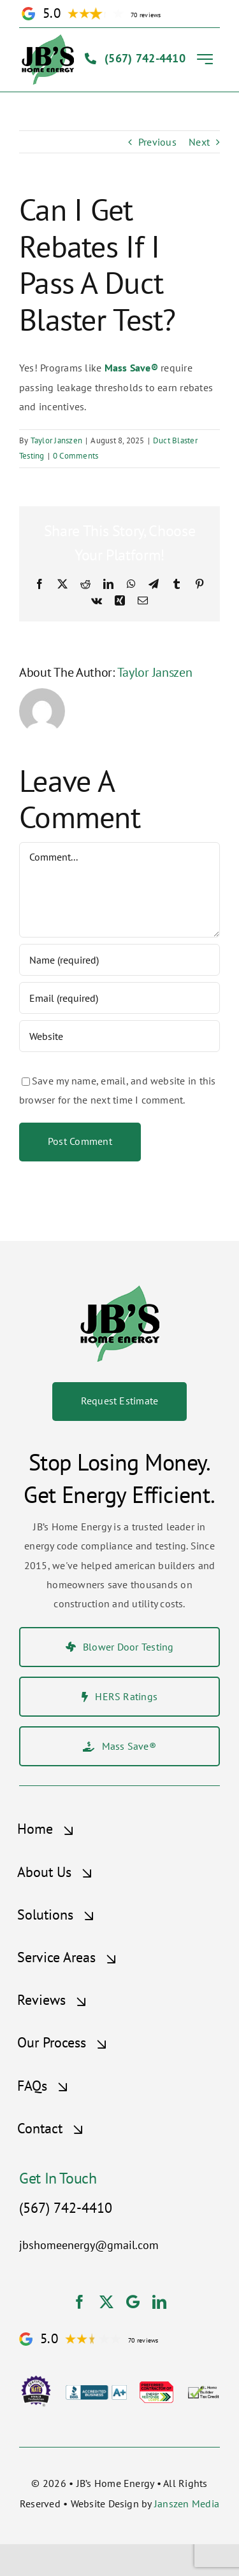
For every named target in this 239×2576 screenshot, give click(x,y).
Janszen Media (186, 2503)
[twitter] (106, 2302)
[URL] (119, 1036)
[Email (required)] (119, 998)
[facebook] (80, 2302)
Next (199, 141)
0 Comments (75, 455)
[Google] (133, 2302)
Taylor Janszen (56, 440)
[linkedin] (159, 2302)
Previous (157, 141)
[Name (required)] (119, 960)
